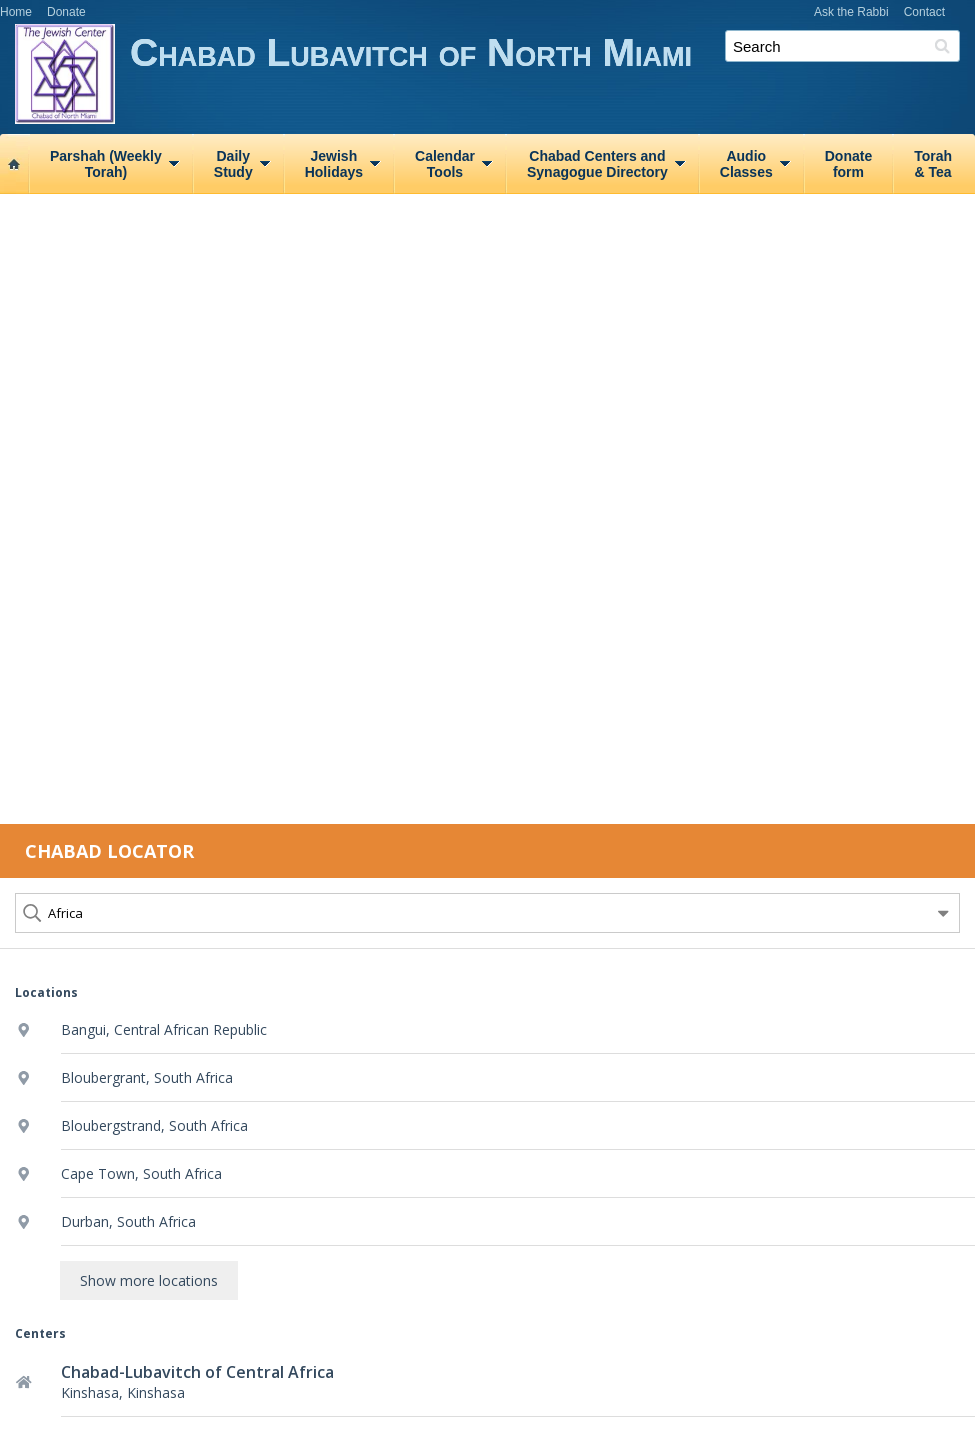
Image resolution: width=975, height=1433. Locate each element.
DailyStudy (233, 164)
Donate (66, 12)
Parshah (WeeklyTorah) (106, 164)
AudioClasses (746, 164)
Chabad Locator (109, 851)
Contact (924, 12)
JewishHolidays (334, 164)
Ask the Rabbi (851, 12)
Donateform (848, 164)
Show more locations (149, 1280)
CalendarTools (445, 164)
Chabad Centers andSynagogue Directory (597, 164)
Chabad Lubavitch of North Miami (552, 77)
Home (16, 12)
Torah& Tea (933, 164)
